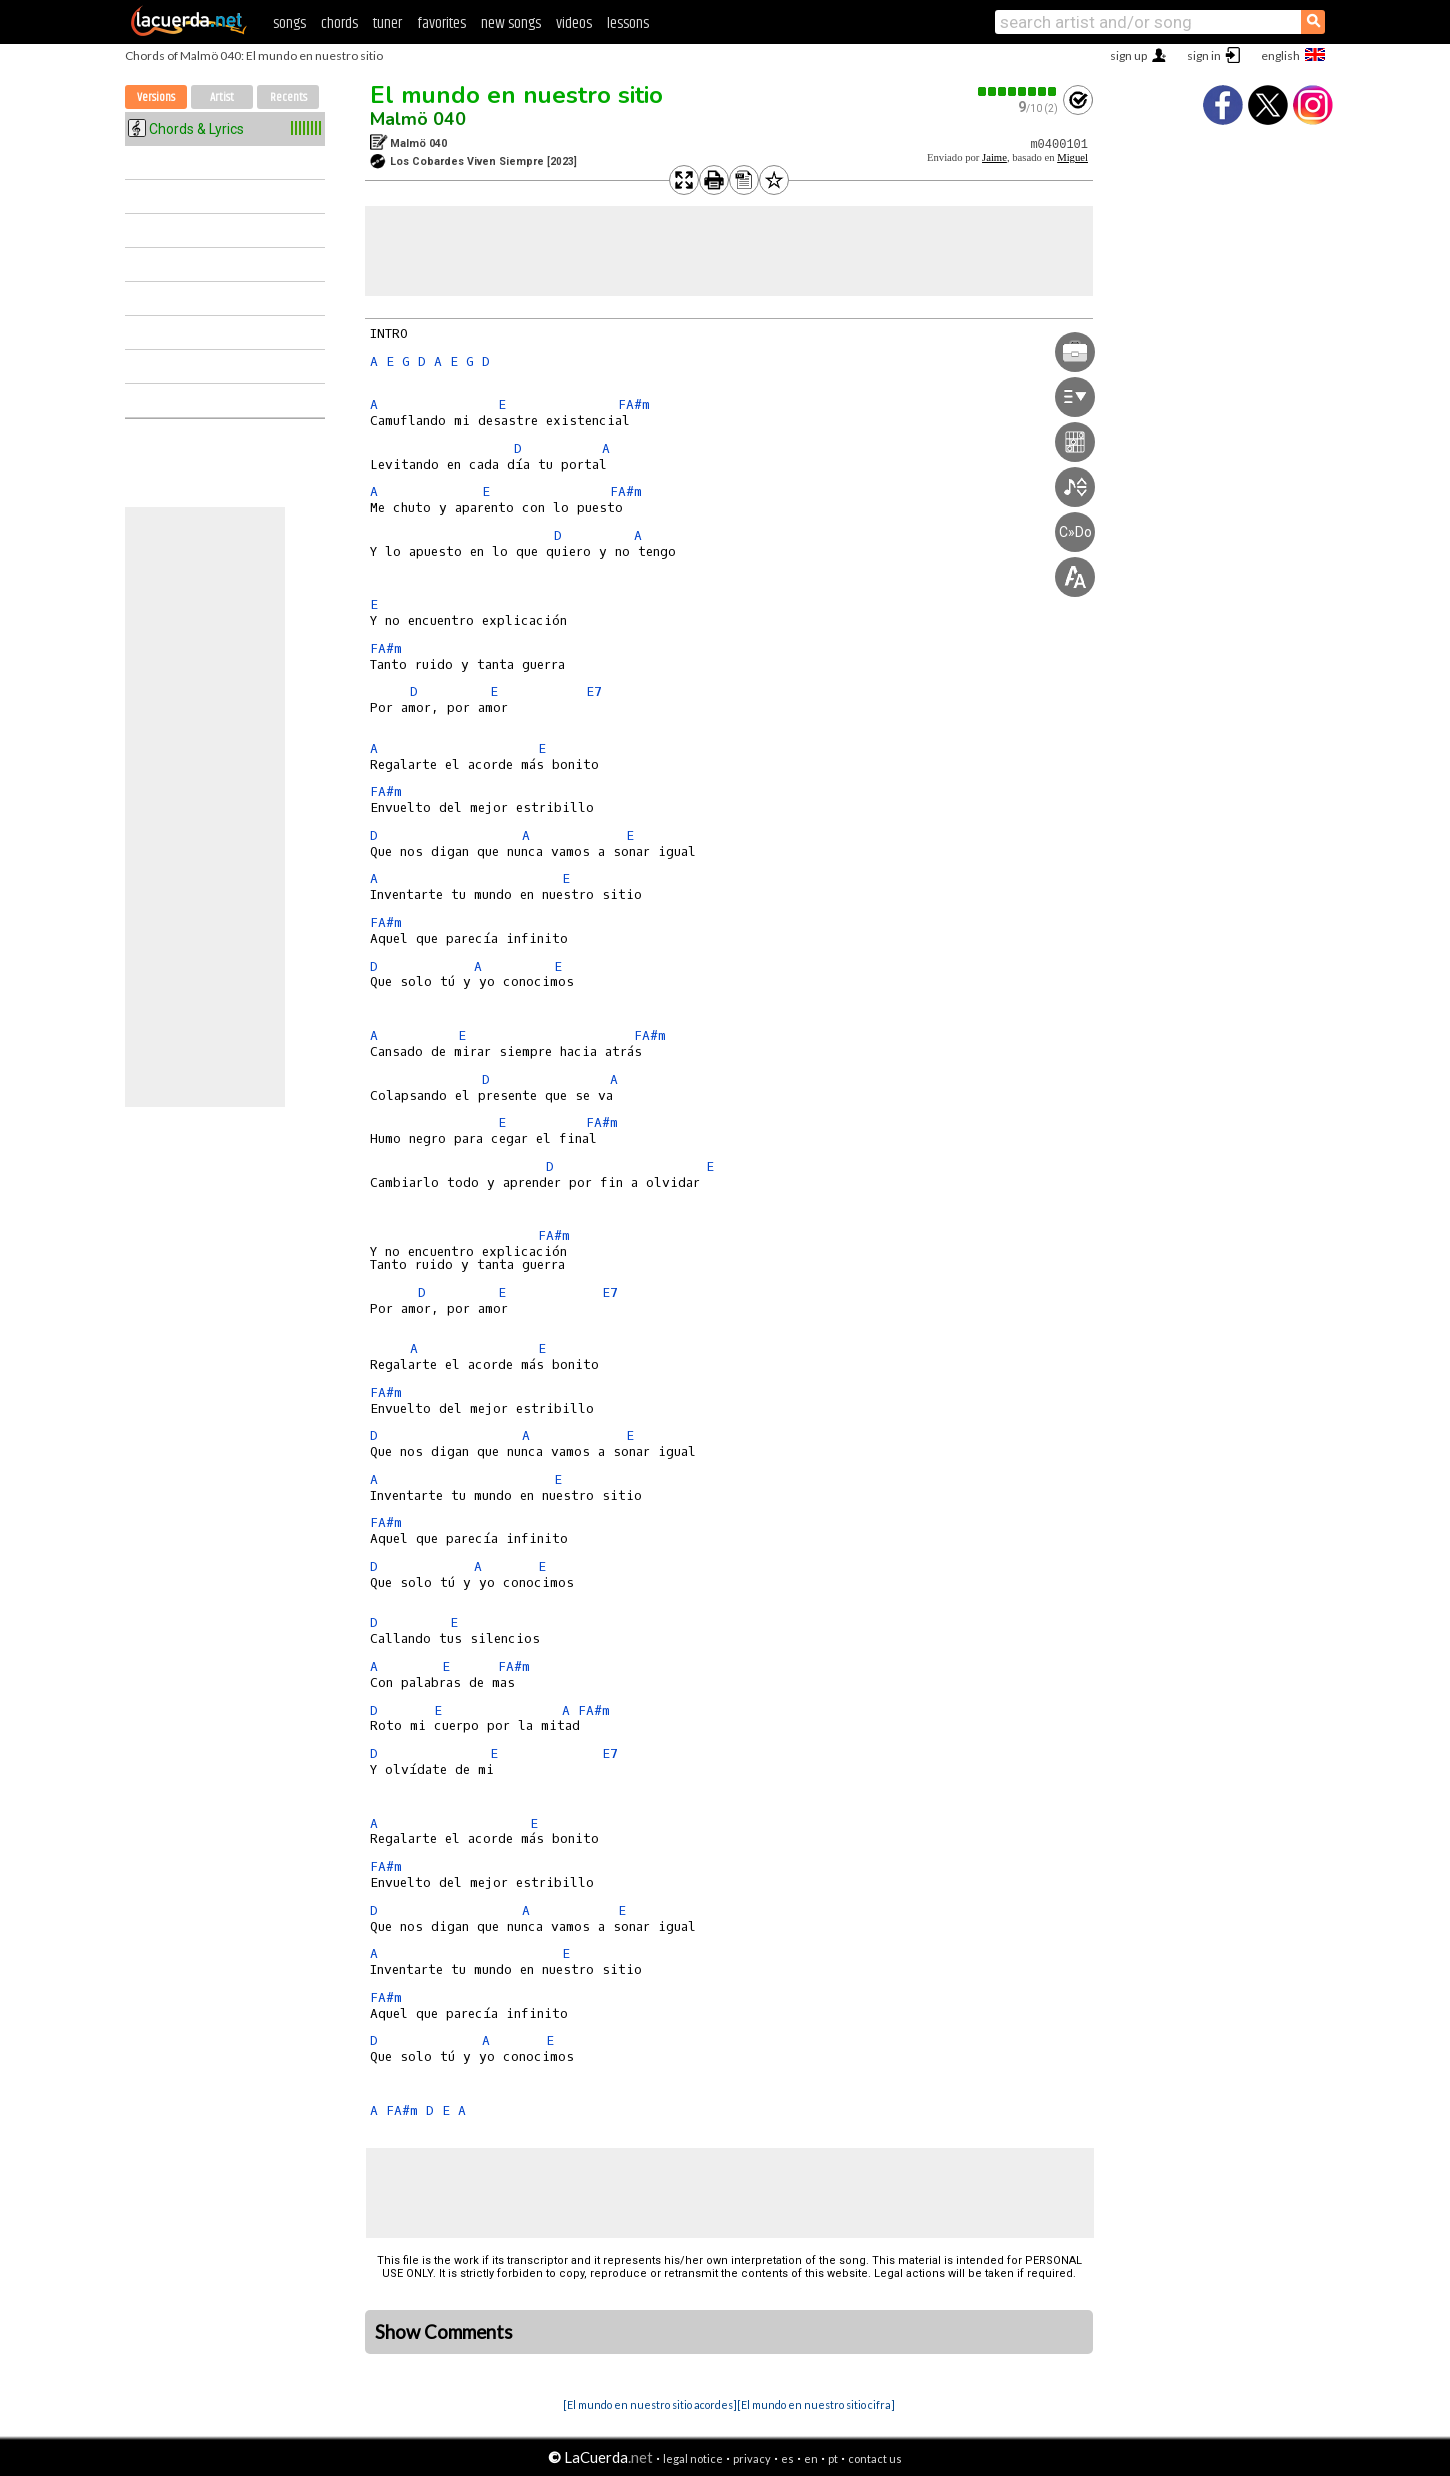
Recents (288, 97)
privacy (752, 2458)
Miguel (1072, 157)
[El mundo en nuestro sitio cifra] (816, 2404)
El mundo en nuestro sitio (516, 95)
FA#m (634, 404)
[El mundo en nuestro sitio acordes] (650, 2404)
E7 (594, 691)
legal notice (693, 2458)
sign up (1128, 55)
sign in (1204, 55)
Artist (222, 97)
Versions (156, 97)
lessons (628, 23)
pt (833, 2458)
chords (339, 23)
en (811, 2458)
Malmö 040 (418, 119)
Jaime (994, 157)
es (787, 2458)
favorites (441, 23)
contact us (875, 2458)
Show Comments (444, 2332)
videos (574, 23)
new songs (511, 23)
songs (289, 23)
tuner (387, 23)
